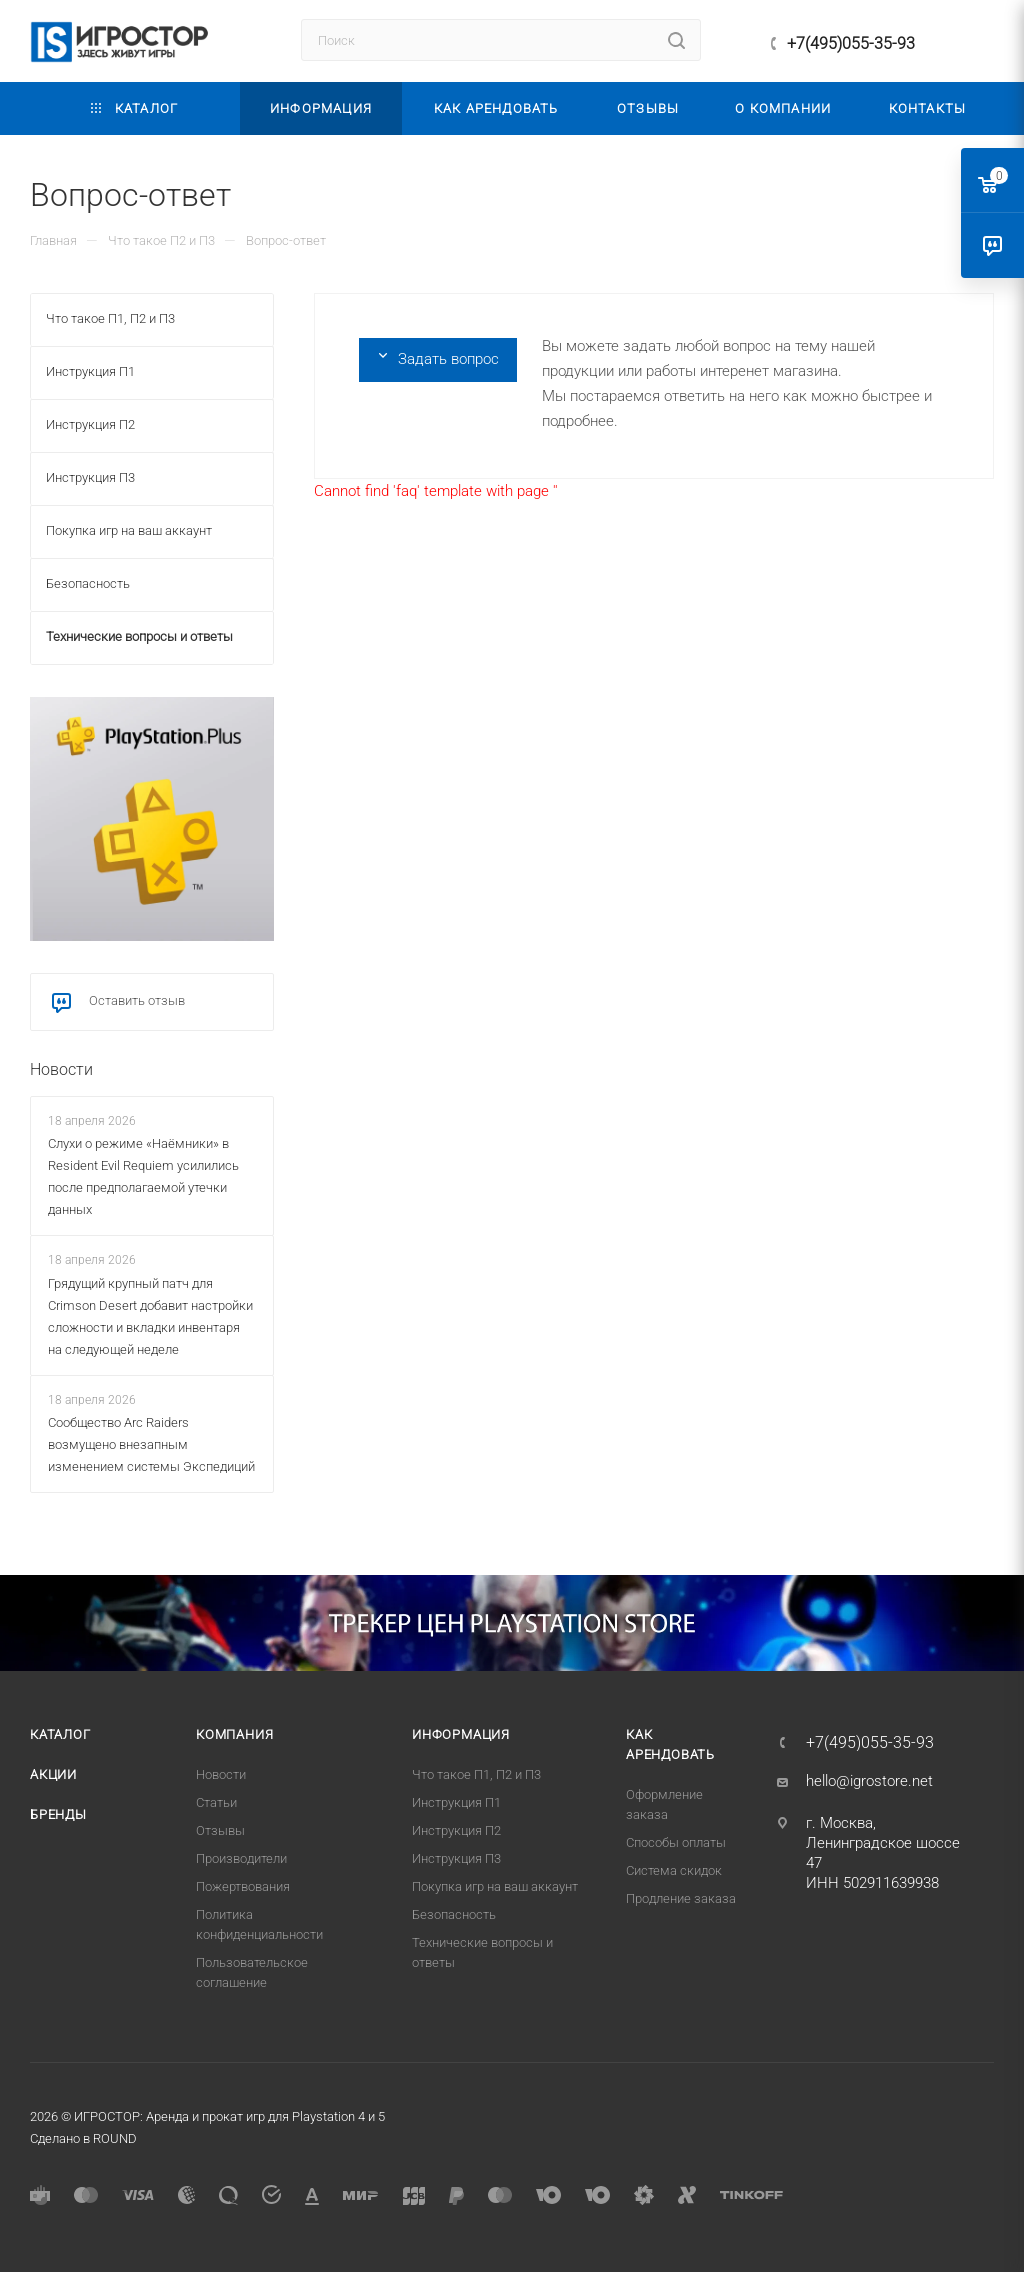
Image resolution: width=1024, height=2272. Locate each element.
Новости (61, 1069)
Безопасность (454, 1914)
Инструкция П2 (456, 1830)
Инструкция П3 (456, 1858)
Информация (461, 1734)
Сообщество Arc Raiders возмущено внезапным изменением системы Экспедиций (151, 1444)
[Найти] (676, 40)
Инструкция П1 (456, 1802)
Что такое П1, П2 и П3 (476, 1774)
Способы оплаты (676, 1842)
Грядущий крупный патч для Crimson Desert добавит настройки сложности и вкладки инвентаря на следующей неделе (150, 1316)
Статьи (216, 1802)
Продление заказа (681, 1898)
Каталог (60, 1734)
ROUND (115, 2138)
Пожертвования (243, 1886)
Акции (53, 1774)
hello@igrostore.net (869, 1781)
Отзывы (220, 1830)
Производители (241, 1858)
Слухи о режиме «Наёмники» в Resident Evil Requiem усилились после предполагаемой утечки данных (143, 1176)
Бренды (58, 1814)
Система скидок (674, 1870)
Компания (234, 1734)
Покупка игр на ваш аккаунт (495, 1886)
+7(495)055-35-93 (851, 43)
